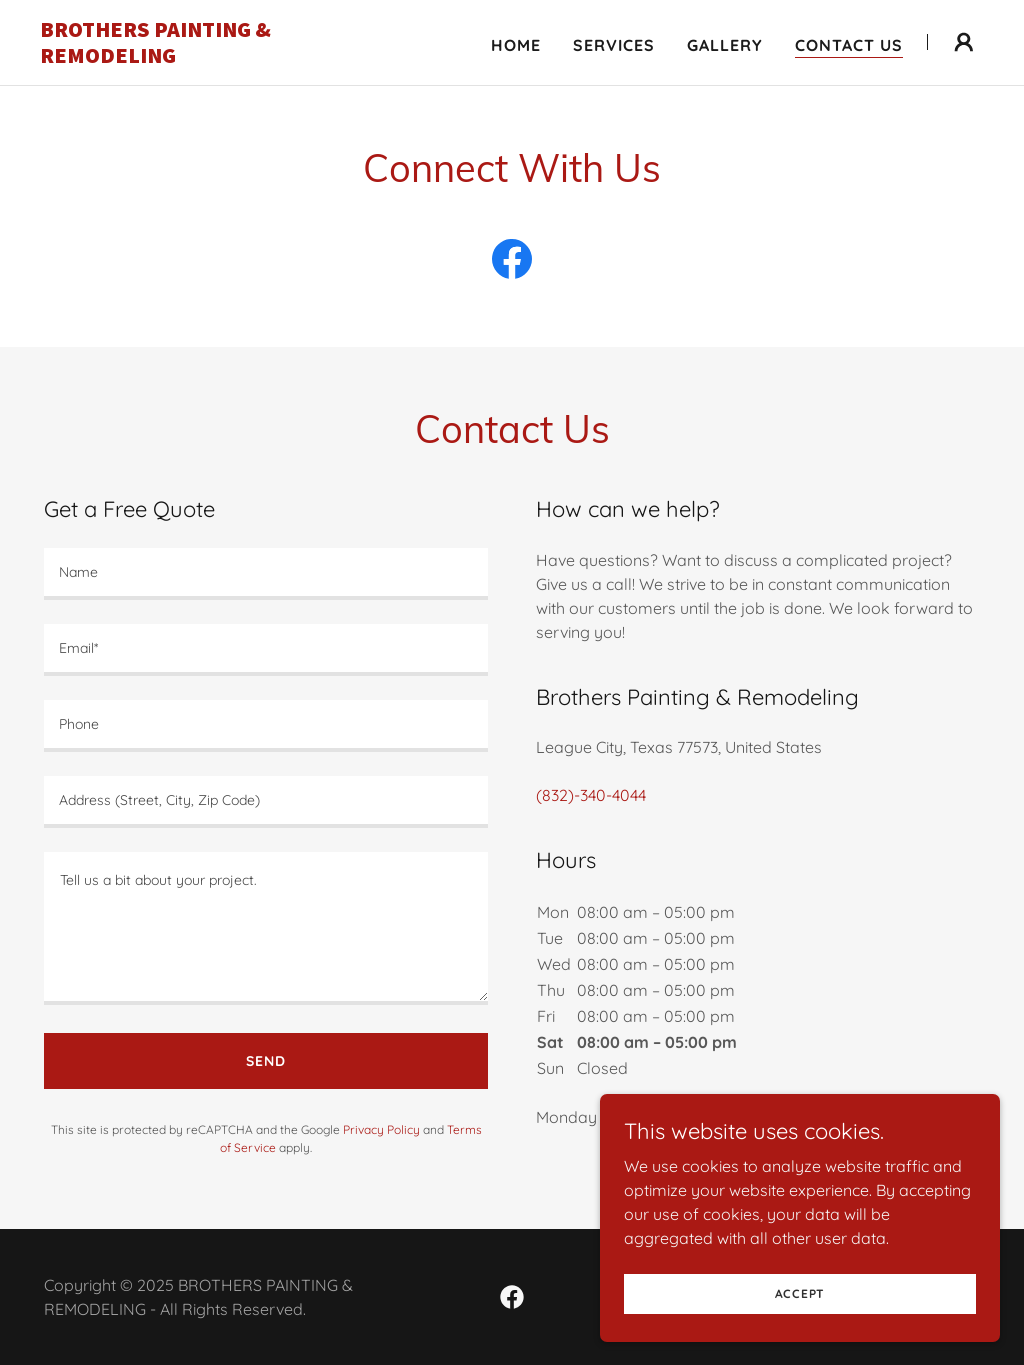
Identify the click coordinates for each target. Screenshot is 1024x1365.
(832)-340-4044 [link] (591, 795)
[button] (964, 42)
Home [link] (516, 45)
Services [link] (614, 45)
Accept (800, 1293)
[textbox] (266, 574)
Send (266, 1061)
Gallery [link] (725, 45)
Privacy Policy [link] (381, 1129)
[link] (205, 57)
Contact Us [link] (849, 45)
